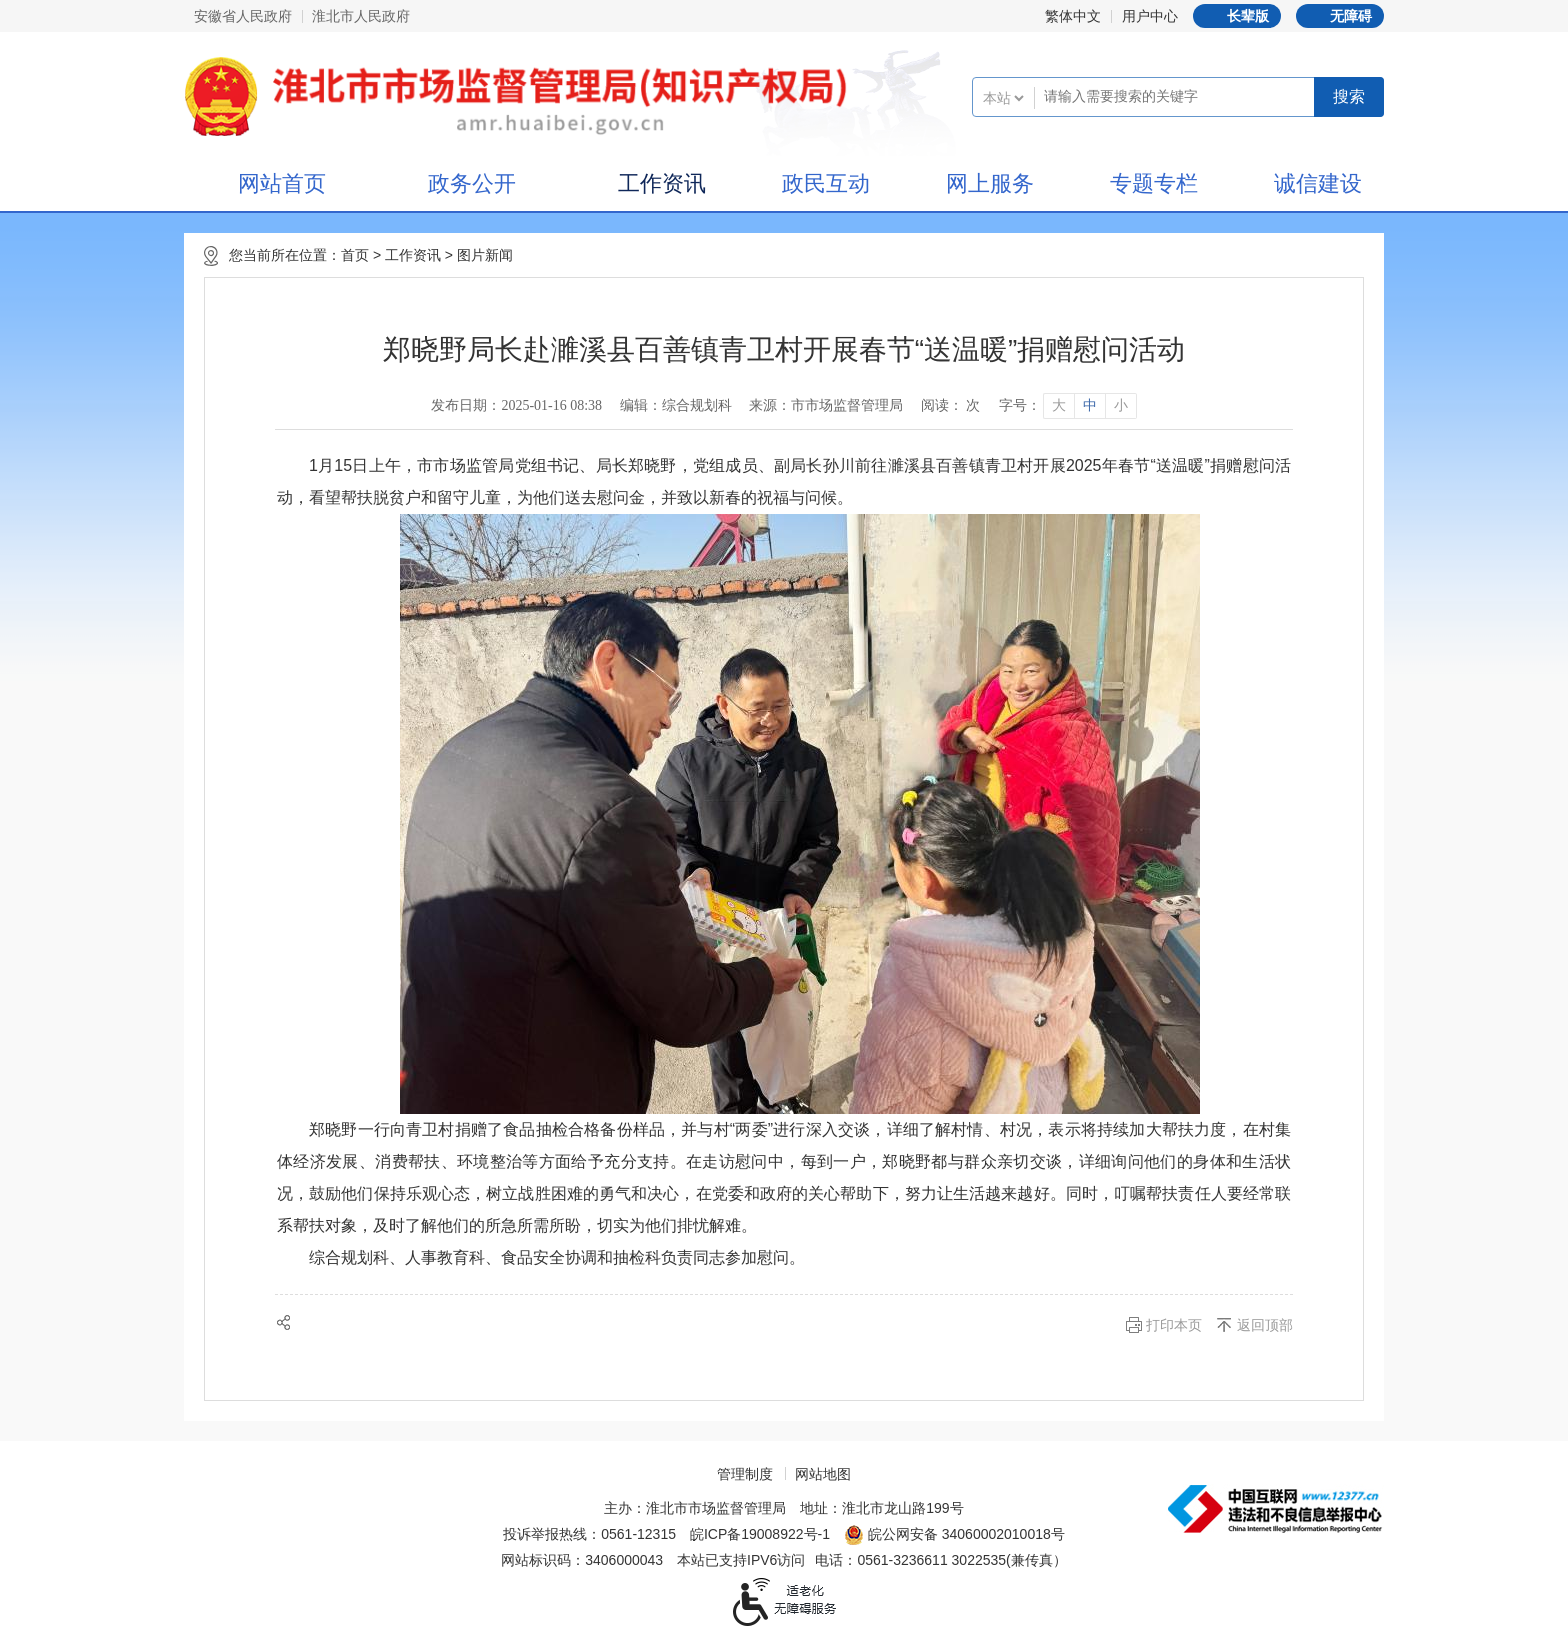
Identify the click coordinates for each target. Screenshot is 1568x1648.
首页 (355, 255)
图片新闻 (485, 255)
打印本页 (1174, 1325)
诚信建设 (1318, 183)
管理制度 (745, 1474)
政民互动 (826, 183)
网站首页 (282, 183)
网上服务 (990, 183)
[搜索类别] (1003, 98)
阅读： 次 (951, 405)
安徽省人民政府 (243, 16)
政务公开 (472, 183)
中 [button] (1090, 405)
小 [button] (1121, 405)
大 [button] (1059, 405)
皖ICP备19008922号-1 (760, 1534)
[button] (1237, 16)
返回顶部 (1265, 1325)
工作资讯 (662, 183)
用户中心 (1150, 16)
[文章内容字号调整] (1067, 406)
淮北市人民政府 (361, 16)
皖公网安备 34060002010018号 (954, 1535)
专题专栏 (1154, 183)
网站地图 (823, 1474)
